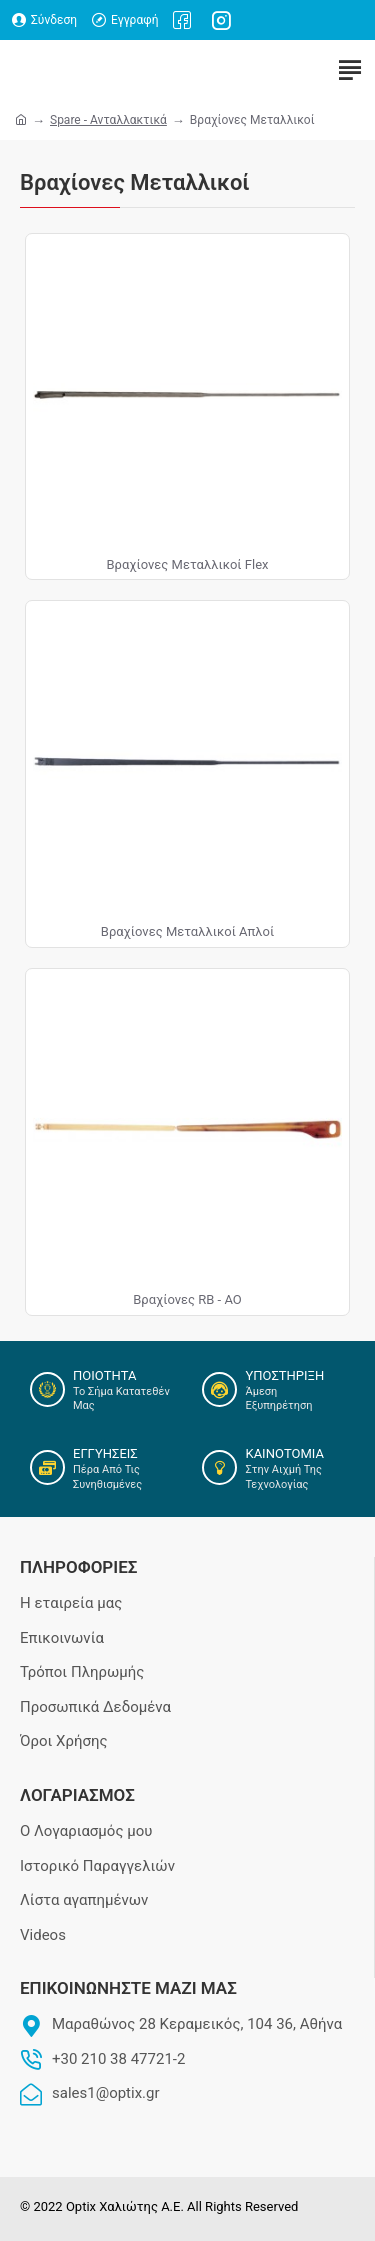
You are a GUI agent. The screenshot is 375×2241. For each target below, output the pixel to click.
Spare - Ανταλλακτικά (108, 120)
